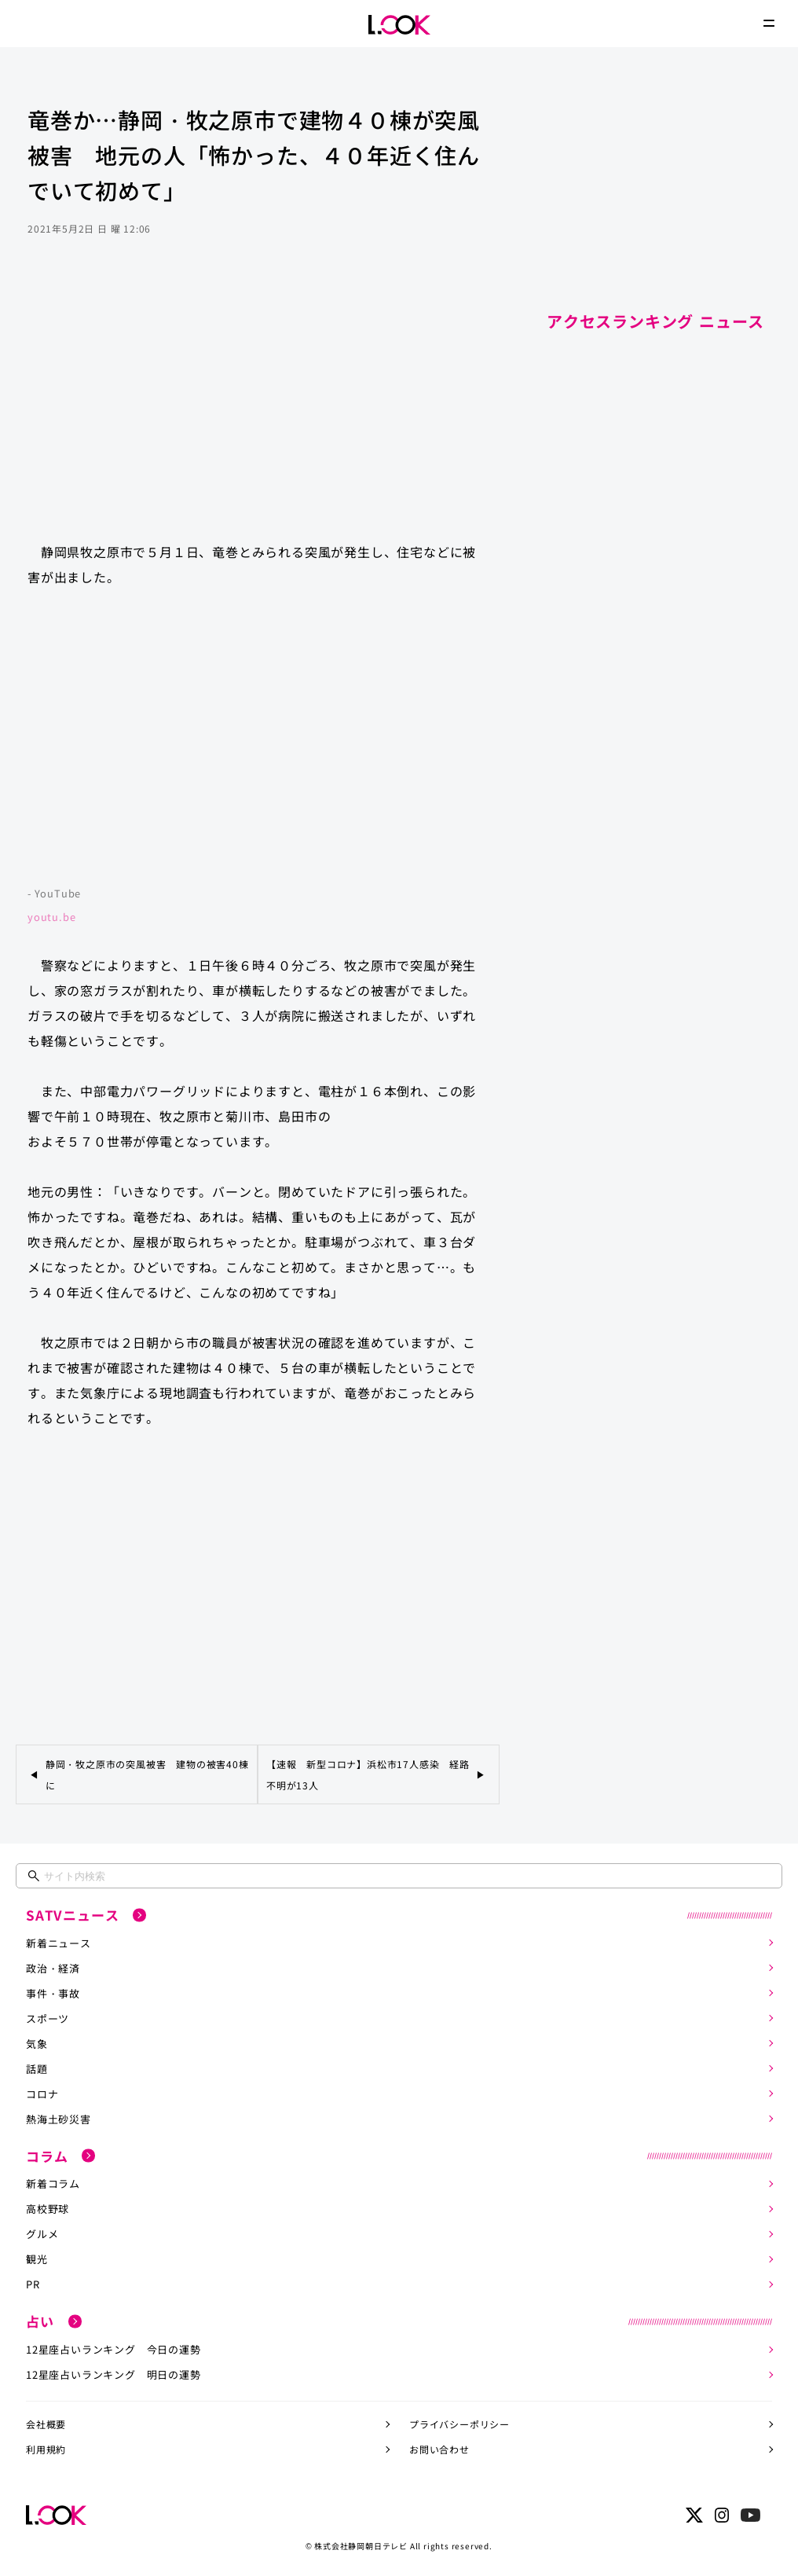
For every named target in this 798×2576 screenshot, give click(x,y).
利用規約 (46, 2449)
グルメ (42, 2233)
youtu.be (51, 916)
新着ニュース (58, 1943)
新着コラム (53, 2183)
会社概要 (46, 2424)
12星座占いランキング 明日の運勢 (113, 2374)
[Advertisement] (257, 404)
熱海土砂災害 (58, 2119)
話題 (37, 2068)
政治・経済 (53, 1968)
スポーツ (47, 2018)
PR (33, 2284)
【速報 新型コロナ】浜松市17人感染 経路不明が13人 (368, 1774)
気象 (37, 2043)
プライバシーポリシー (459, 2424)
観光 (37, 2258)
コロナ (42, 2093)
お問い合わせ (439, 2449)
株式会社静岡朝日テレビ (361, 2546)
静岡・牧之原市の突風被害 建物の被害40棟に (147, 1774)
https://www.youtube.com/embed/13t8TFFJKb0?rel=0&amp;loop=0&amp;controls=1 (257, 744)
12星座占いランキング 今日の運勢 (113, 2349)
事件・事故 (53, 1993)
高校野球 (47, 2208)
